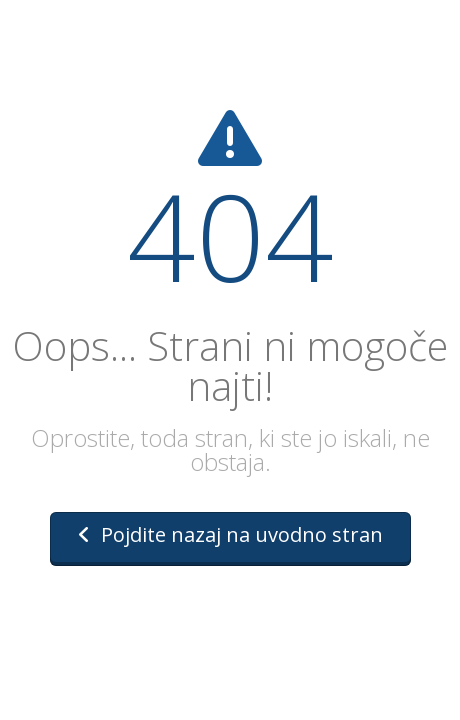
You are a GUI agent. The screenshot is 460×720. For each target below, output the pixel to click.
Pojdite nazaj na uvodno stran (230, 534)
